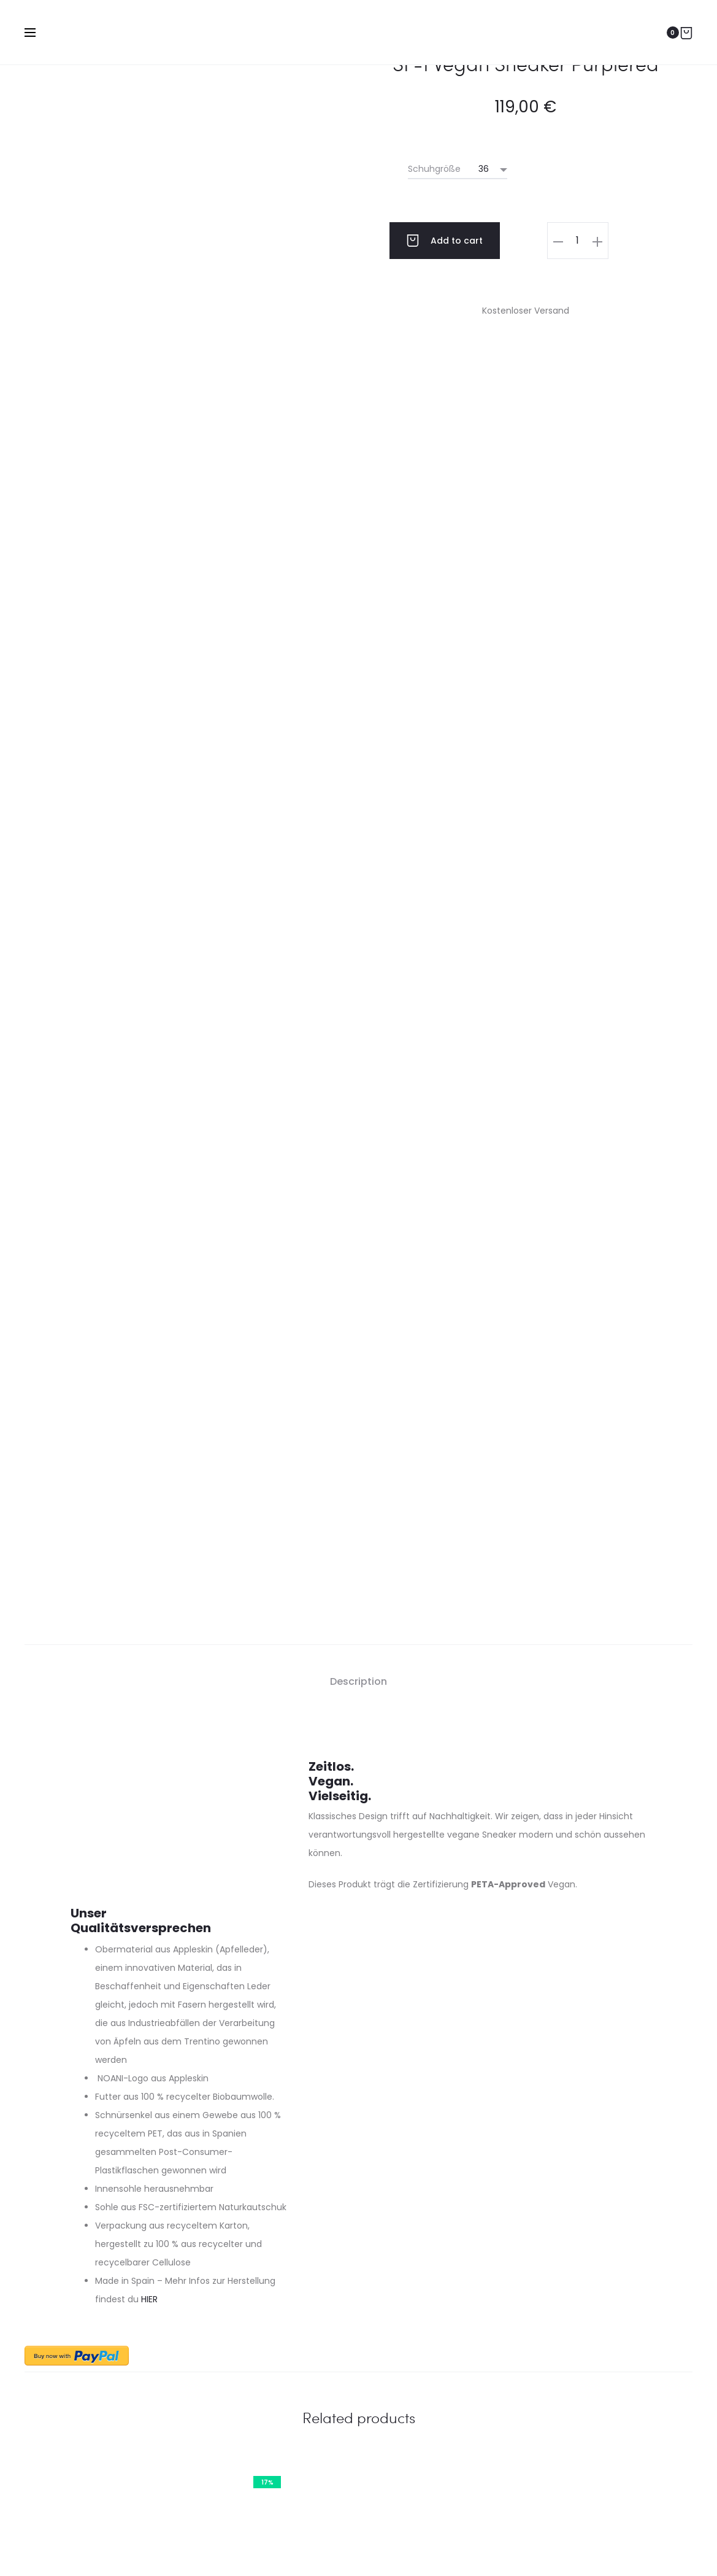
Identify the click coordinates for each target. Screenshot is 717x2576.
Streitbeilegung (403, 2548)
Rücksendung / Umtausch (121, 2430)
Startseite (471, 2548)
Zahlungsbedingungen (114, 2380)
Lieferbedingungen (105, 2405)
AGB (345, 2548)
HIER (149, 1812)
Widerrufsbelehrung (107, 2455)
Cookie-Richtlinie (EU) (552, 2548)
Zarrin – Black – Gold (587, 2131)
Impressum (187, 2548)
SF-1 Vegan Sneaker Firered (358, 2131)
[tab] (358, 1194)
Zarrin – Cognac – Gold (129, 2131)
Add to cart (445, 240)
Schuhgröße (434, 168)
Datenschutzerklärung (272, 2548)
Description (358, 1194)
